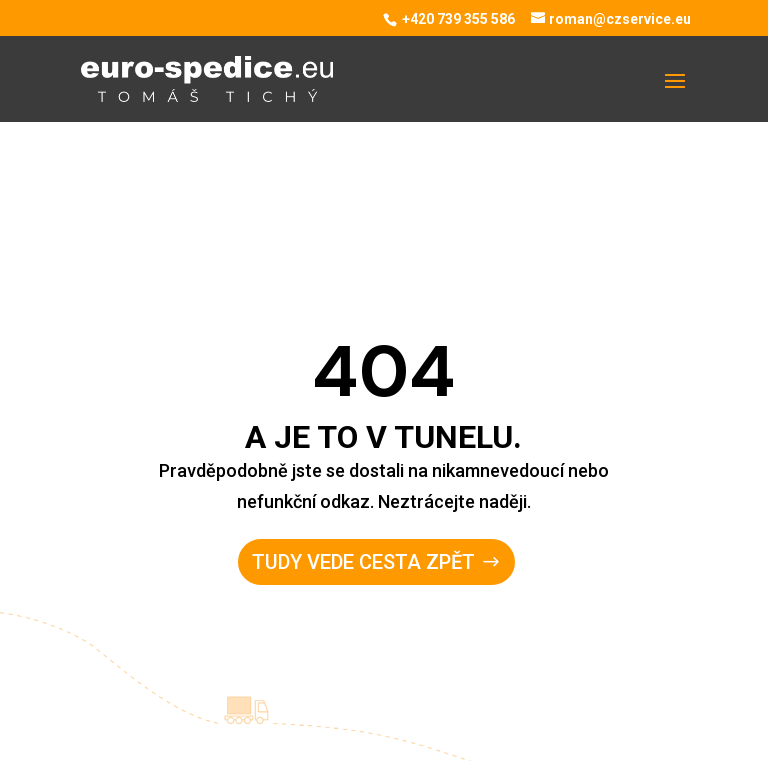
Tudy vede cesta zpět (363, 562)
